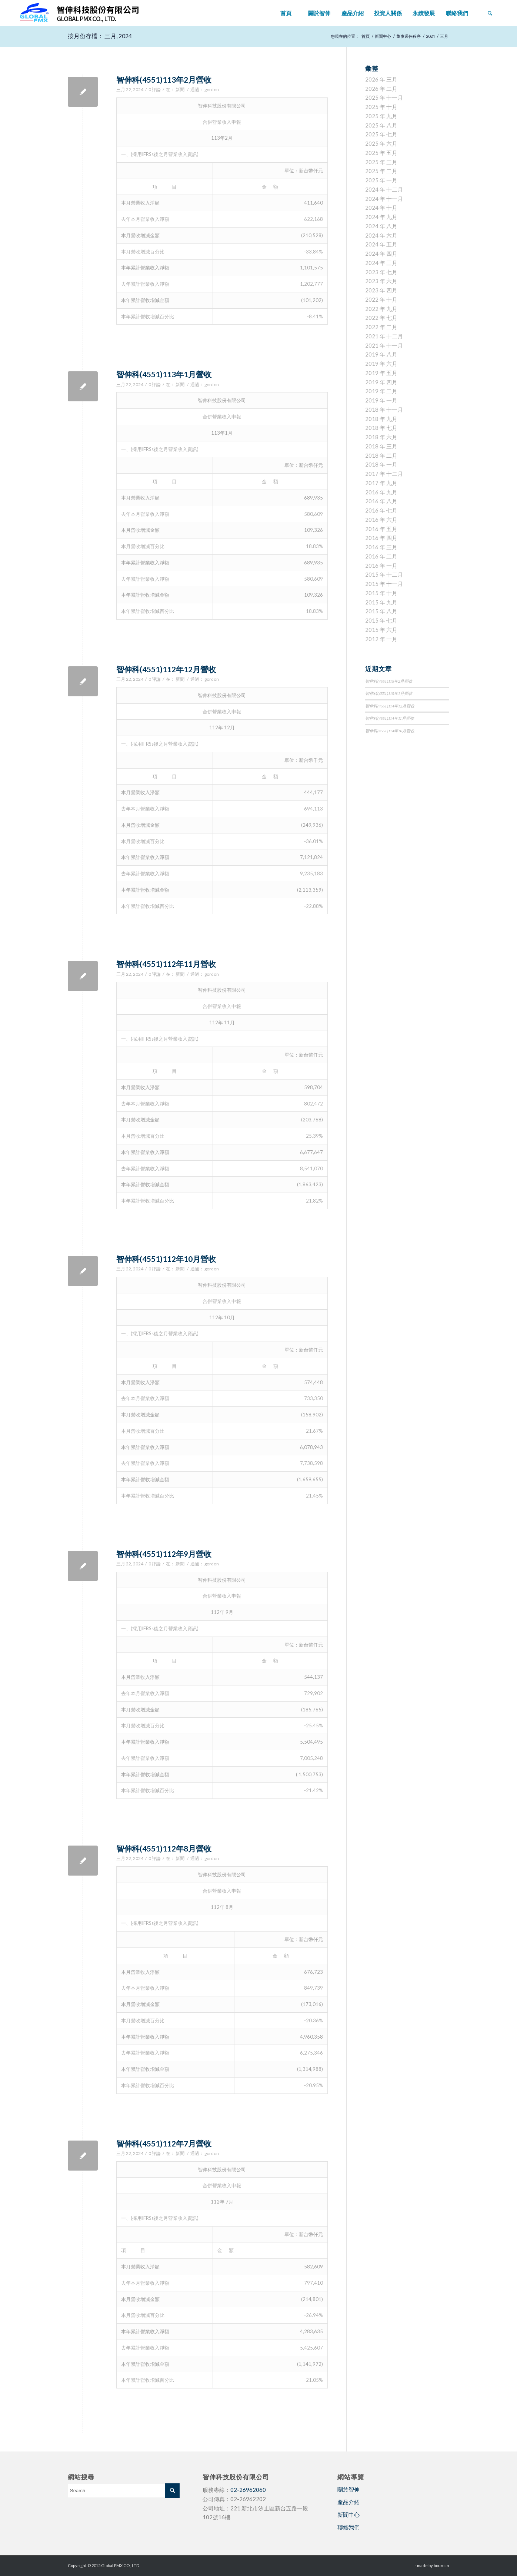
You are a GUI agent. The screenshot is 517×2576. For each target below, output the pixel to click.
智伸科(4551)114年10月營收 (389, 731)
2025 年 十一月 (384, 97)
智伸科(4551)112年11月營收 (166, 963)
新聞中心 (383, 36)
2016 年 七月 (381, 510)
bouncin (441, 2565)
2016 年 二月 (381, 556)
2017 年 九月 (381, 483)
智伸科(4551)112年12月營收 (166, 669)
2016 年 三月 (381, 547)
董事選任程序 (408, 36)
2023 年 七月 (381, 272)
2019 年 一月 (381, 400)
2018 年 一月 (381, 464)
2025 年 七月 (381, 134)
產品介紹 (348, 2502)
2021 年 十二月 (384, 336)
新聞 (180, 89)
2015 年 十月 (381, 593)
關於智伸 (348, 2489)
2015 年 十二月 (384, 574)
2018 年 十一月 (384, 409)
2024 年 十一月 (384, 198)
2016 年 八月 (381, 501)
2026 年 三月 (381, 79)
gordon (211, 89)
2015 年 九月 (381, 602)
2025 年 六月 (381, 143)
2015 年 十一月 (384, 583)
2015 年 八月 (381, 611)
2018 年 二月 (381, 455)
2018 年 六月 (381, 437)
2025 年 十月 (381, 106)
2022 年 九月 (381, 308)
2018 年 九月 (381, 418)
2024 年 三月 (381, 262)
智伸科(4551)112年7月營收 (163, 2143)
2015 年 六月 (381, 629)
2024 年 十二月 (384, 189)
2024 (430, 36)
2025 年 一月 (381, 180)
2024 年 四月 (381, 253)
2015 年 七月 (381, 620)
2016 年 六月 (381, 519)
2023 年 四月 (381, 290)
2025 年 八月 (381, 125)
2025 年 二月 (381, 171)
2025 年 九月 (381, 116)
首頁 (365, 36)
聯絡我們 (348, 2527)
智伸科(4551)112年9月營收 (163, 1553)
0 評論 (155, 89)
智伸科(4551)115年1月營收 (389, 693)
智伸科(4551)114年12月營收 (389, 706)
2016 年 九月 (381, 492)
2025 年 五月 (381, 152)
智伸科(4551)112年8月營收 (163, 1848)
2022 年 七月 (381, 317)
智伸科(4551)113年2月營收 (163, 79)
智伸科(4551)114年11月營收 (389, 718)
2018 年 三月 (381, 446)
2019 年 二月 (381, 391)
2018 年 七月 (381, 427)
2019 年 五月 (381, 372)
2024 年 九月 (381, 216)
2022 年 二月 (381, 327)
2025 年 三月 (381, 162)
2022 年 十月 (381, 299)
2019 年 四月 (381, 382)
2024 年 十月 (381, 207)
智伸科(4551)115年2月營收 (389, 681)
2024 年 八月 (381, 226)
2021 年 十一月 (384, 345)
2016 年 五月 (381, 529)
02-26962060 (248, 2489)
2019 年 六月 (381, 363)
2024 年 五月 (381, 244)
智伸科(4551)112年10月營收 (166, 1258)
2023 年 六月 (381, 281)
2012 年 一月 (381, 639)
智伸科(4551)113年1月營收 (163, 374)
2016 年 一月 (381, 565)
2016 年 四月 (381, 537)
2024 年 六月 (381, 235)
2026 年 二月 (381, 88)
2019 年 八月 (381, 354)
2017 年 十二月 (384, 473)
